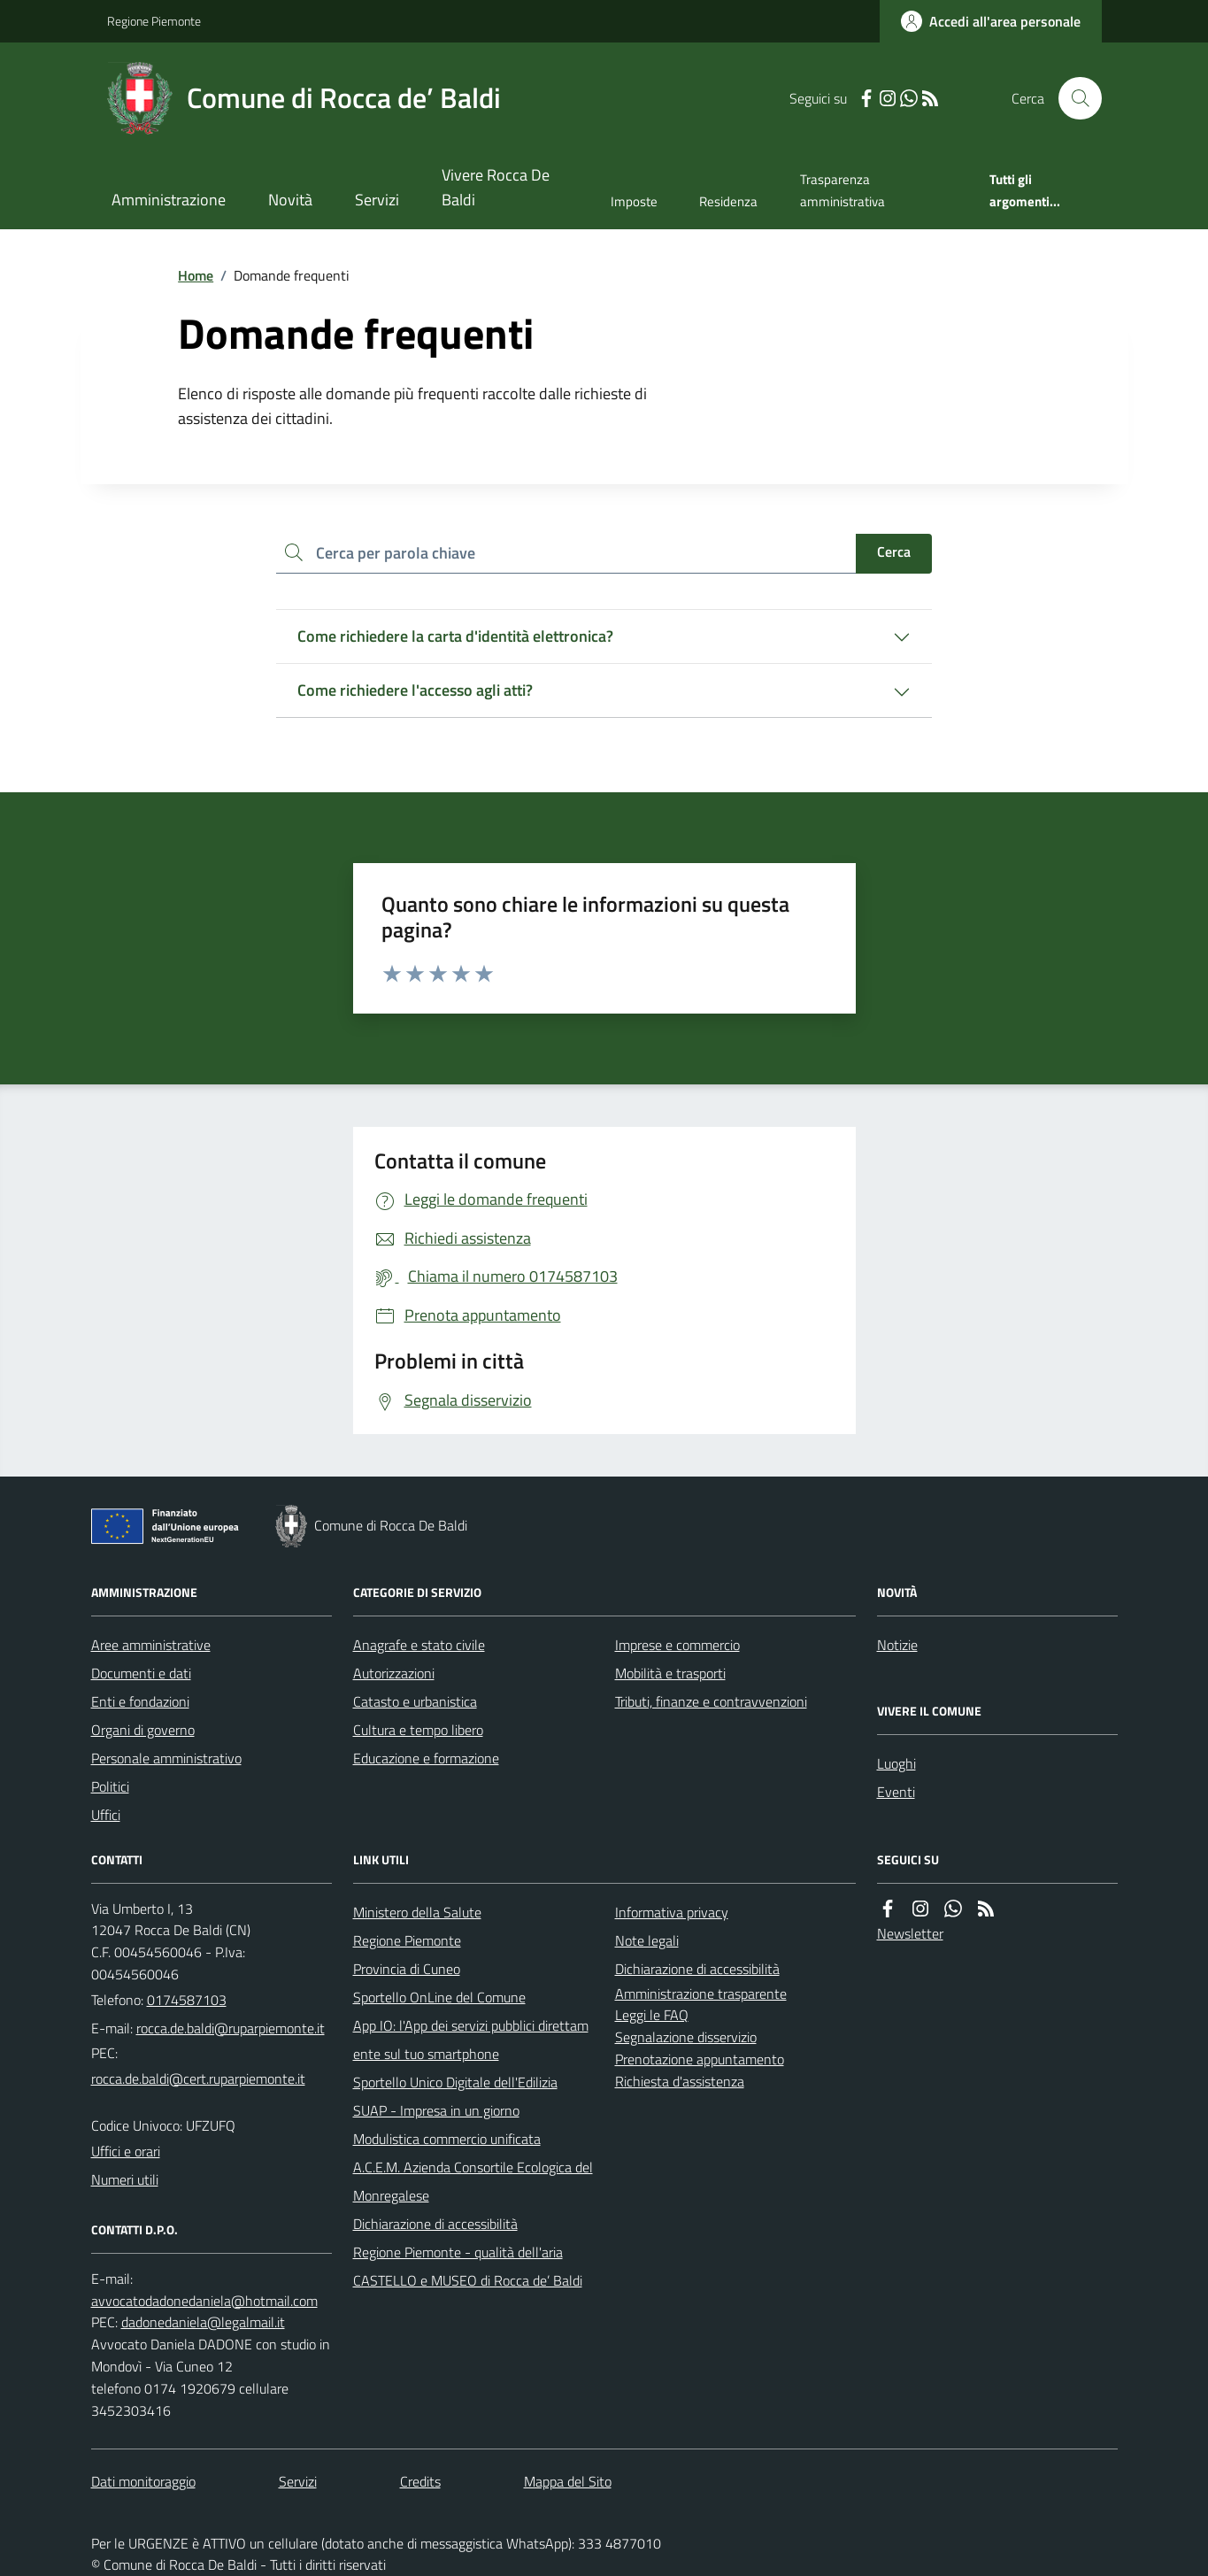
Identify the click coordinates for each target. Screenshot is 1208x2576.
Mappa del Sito (568, 2481)
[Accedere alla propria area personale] (991, 21)
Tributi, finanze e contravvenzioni (711, 1701)
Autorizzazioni (394, 1673)
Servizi (377, 200)
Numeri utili (124, 2179)
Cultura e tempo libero (418, 1729)
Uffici (105, 1814)
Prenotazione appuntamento (699, 2059)
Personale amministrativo (166, 1758)
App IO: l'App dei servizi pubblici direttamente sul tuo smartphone (471, 2039)
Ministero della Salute (417, 1912)
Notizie (897, 1644)
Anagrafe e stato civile (419, 1644)
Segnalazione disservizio (686, 2037)
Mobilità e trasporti (670, 1673)
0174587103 (187, 1999)
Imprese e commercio (677, 1644)
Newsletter (910, 1933)
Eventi (896, 1791)
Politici (110, 1786)
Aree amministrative (151, 1644)
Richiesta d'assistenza (679, 2081)
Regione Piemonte (154, 21)
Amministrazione (169, 200)
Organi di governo (143, 1729)
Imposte (634, 201)
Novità (290, 200)
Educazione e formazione (426, 1758)
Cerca (894, 551)
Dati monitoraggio (143, 2481)
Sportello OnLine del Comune (439, 1997)
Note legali (647, 1940)
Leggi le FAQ (652, 2014)
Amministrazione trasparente (701, 1993)
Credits (420, 2481)
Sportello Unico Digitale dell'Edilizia (455, 2082)
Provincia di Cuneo (406, 1968)
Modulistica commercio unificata (447, 2138)
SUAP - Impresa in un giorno (436, 2110)
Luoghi (896, 1763)
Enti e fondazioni (140, 1701)
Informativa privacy (671, 1912)
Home (195, 275)
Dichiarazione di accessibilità (435, 2223)
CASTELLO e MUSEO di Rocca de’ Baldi (467, 2280)
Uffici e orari (125, 2151)
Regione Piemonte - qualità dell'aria (458, 2252)
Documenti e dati (141, 1673)
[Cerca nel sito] (1072, 98)
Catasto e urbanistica (415, 1701)
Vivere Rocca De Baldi (496, 187)
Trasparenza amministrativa (842, 190)
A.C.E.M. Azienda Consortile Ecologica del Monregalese (473, 2181)
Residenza (728, 201)
